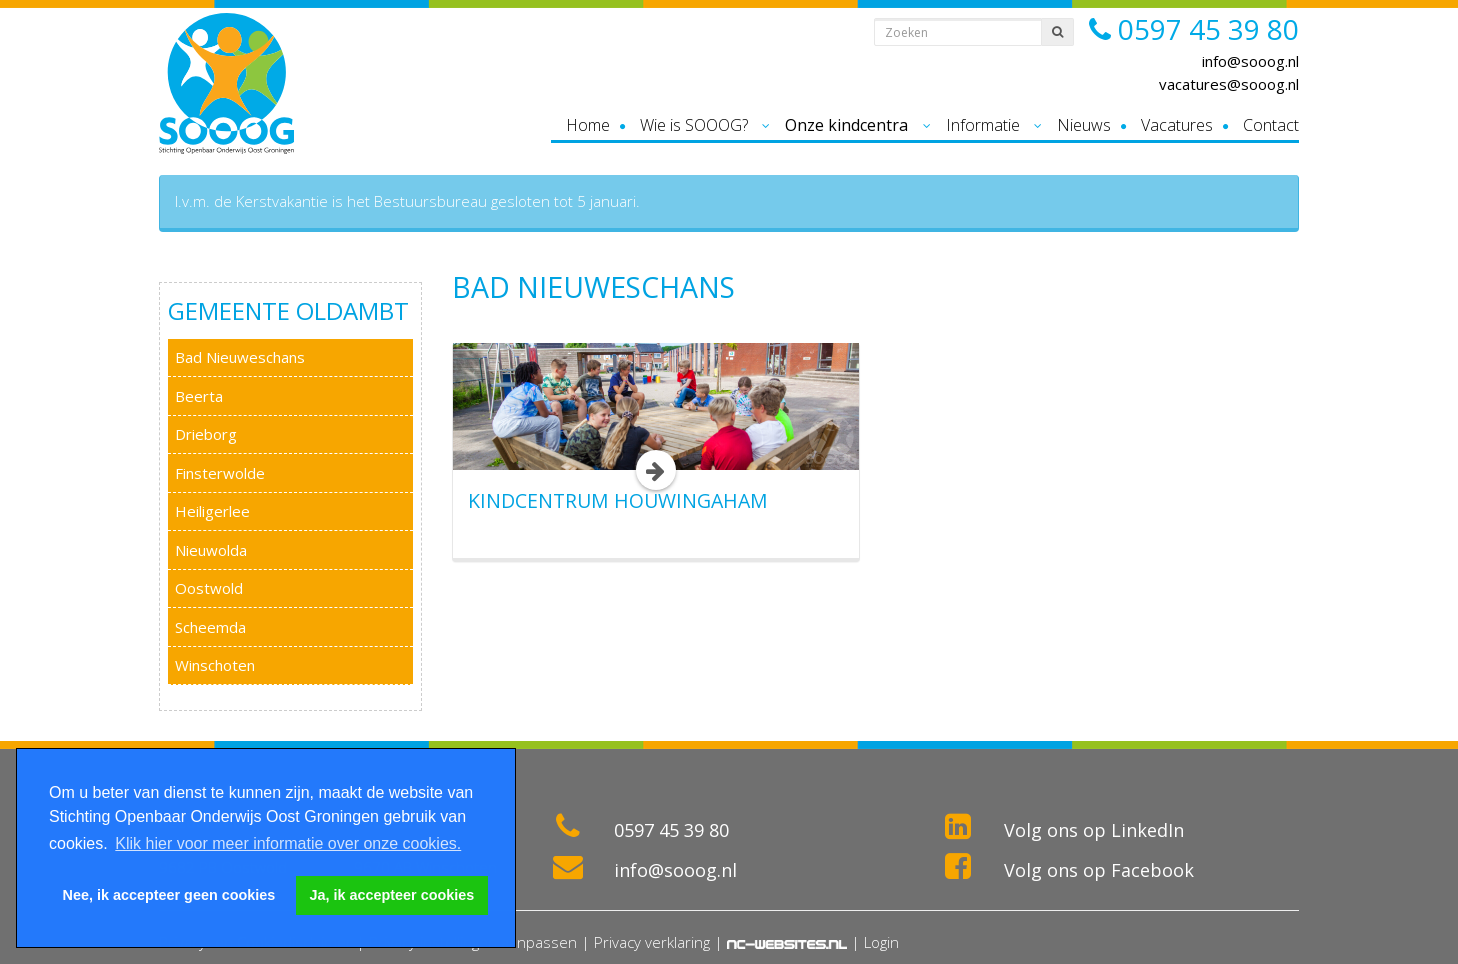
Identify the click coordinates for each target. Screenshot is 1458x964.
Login (881, 942)
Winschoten (215, 665)
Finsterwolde (220, 473)
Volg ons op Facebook (1099, 870)
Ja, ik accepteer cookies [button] (392, 895)
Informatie (983, 125)
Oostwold (209, 588)
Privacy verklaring (652, 942)
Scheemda (210, 627)
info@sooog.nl (1250, 61)
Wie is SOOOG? (694, 125)
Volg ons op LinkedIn (1094, 830)
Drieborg (206, 434)
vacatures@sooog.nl (1229, 84)
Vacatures (1177, 125)
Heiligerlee (212, 511)
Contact (1271, 125)
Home (588, 125)
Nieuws (1084, 125)
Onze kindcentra (846, 125)
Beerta (199, 396)
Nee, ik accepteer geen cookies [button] (169, 895)
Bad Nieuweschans (240, 357)
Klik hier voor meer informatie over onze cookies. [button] (288, 843)
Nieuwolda (211, 550)
